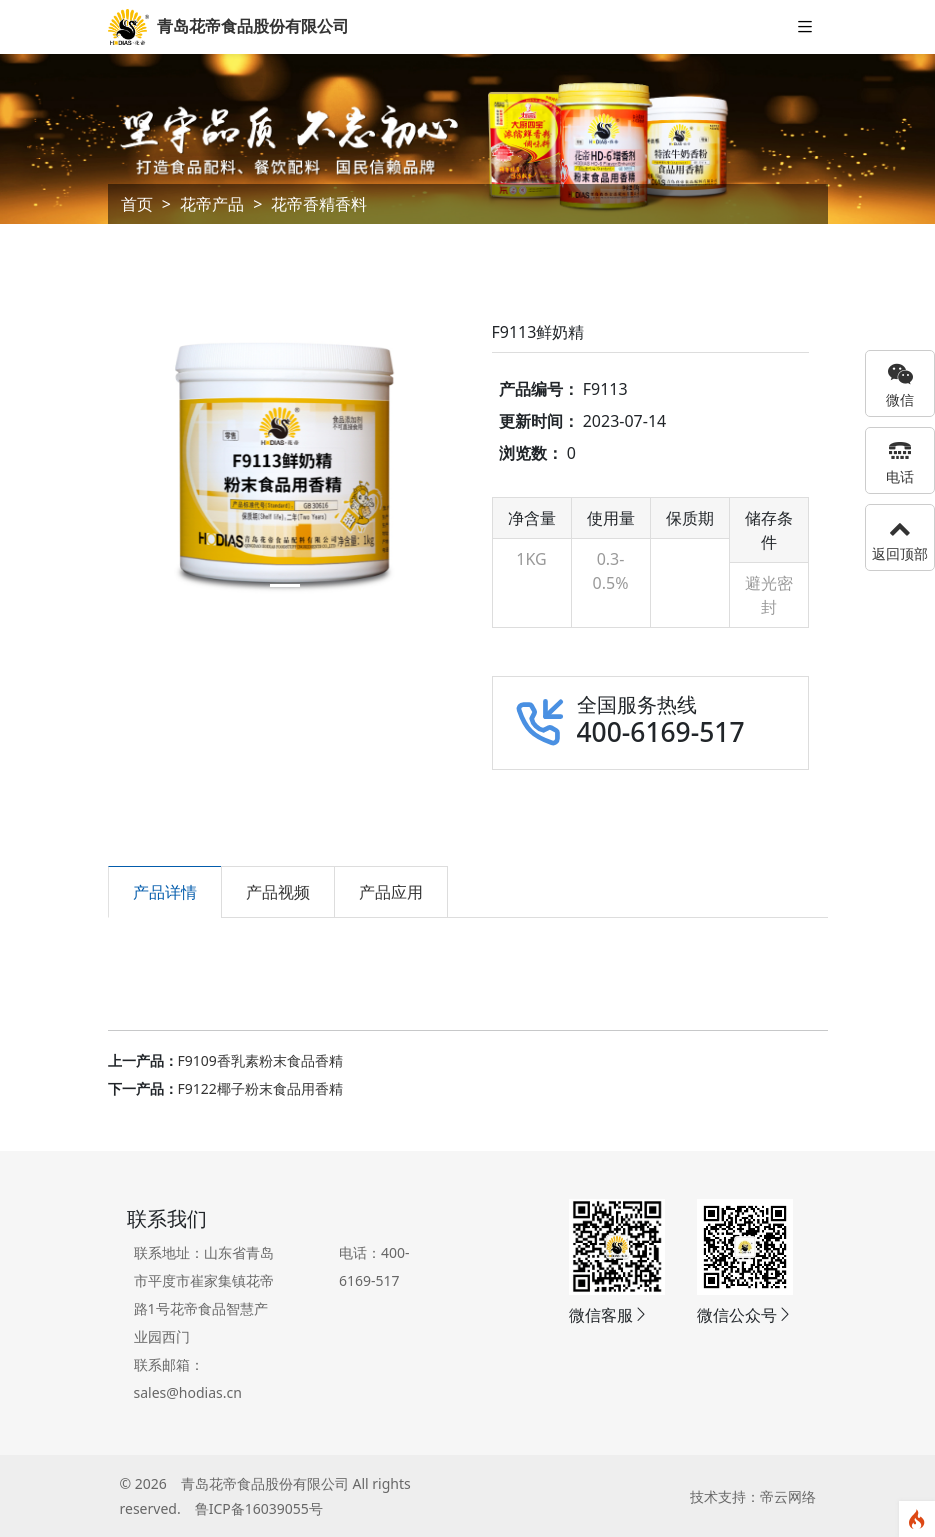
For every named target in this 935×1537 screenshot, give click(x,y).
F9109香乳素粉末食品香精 (260, 1060)
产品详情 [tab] (165, 892)
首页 (137, 204)
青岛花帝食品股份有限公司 (265, 1483)
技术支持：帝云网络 (753, 1496)
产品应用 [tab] (391, 892)
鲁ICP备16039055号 (259, 1508)
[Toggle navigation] (805, 27)
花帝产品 (212, 204)
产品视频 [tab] (278, 892)
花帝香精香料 (319, 204)
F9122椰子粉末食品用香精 (260, 1088)
